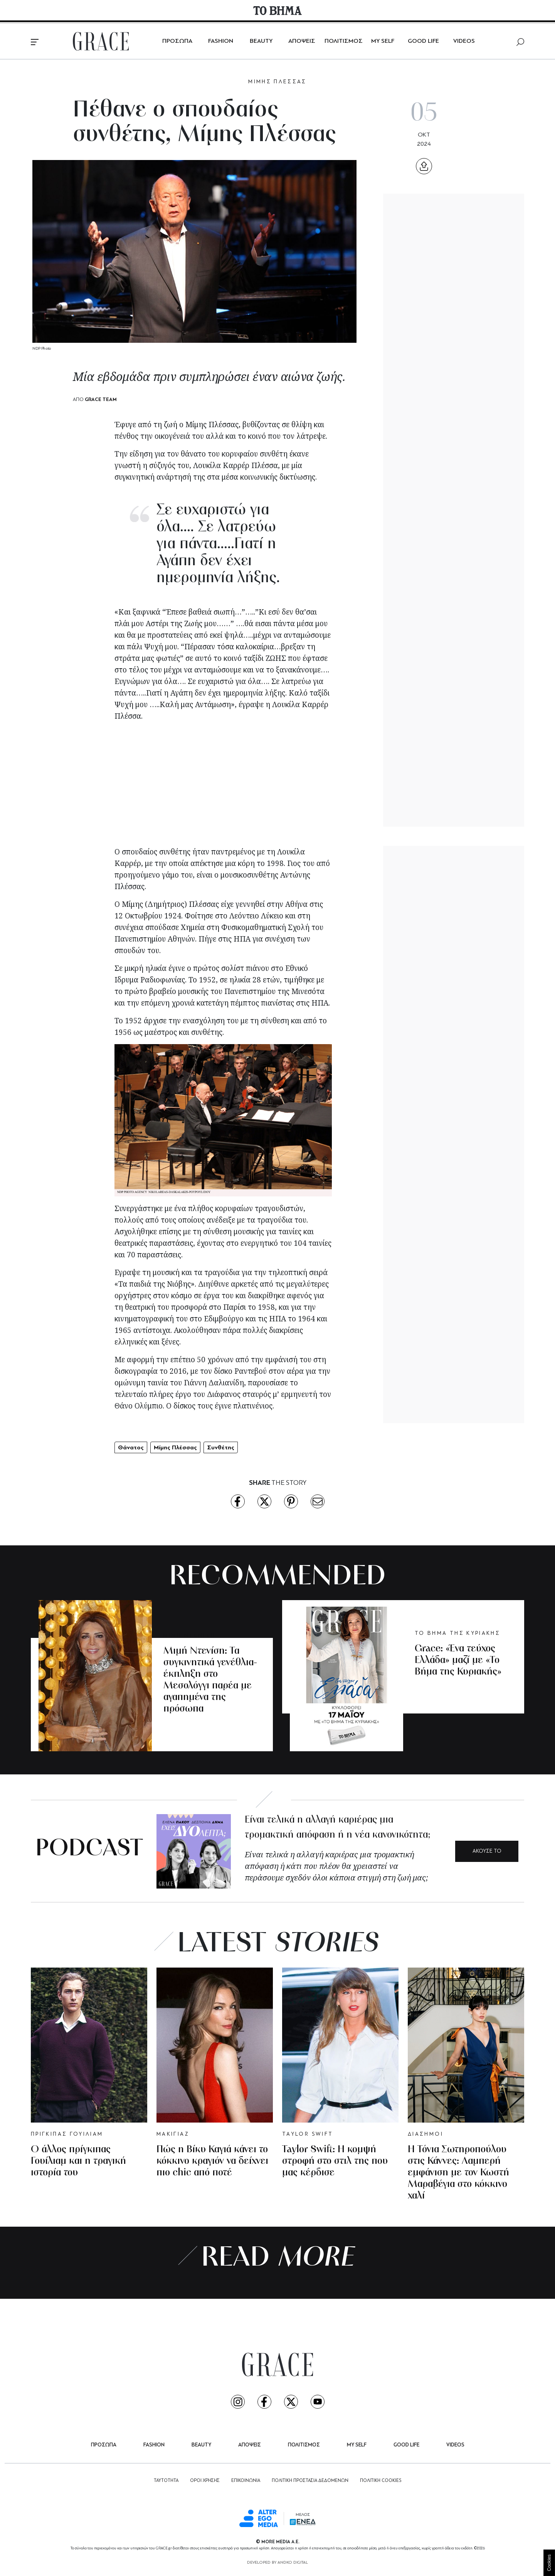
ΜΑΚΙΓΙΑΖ (172, 2134)
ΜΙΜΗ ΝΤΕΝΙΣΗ (189, 1636)
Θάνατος (131, 1447)
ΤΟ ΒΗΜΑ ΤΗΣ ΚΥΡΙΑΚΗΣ (457, 1633)
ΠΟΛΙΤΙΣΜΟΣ (344, 41)
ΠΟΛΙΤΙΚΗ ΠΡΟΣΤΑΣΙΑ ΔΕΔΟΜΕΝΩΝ (310, 2480)
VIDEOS (464, 41)
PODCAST (89, 1849)
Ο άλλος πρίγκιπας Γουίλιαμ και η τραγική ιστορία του (78, 2161)
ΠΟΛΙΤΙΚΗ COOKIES (380, 2480)
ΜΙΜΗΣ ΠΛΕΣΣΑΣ (277, 82)
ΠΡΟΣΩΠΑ (177, 41)
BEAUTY (261, 41)
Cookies (549, 2562)
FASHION (220, 41)
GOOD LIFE (423, 41)
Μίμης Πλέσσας (175, 1447)
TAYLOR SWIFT (307, 2134)
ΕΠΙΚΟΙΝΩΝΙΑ (245, 2480)
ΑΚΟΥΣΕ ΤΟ (487, 1851)
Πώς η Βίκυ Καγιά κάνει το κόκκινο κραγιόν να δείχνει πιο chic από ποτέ (212, 2161)
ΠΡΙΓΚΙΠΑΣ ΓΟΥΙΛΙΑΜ (67, 2134)
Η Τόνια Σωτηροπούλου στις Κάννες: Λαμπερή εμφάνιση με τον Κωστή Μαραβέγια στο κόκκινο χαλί (458, 2173)
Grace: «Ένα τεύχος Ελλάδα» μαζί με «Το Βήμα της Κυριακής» (458, 1660)
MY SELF (382, 41)
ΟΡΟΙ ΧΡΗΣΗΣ (205, 2480)
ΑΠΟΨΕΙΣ (301, 41)
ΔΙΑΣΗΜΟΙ (425, 2134)
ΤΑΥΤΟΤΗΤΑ (166, 2480)
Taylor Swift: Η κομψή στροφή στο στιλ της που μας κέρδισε (335, 2161)
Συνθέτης (220, 1447)
